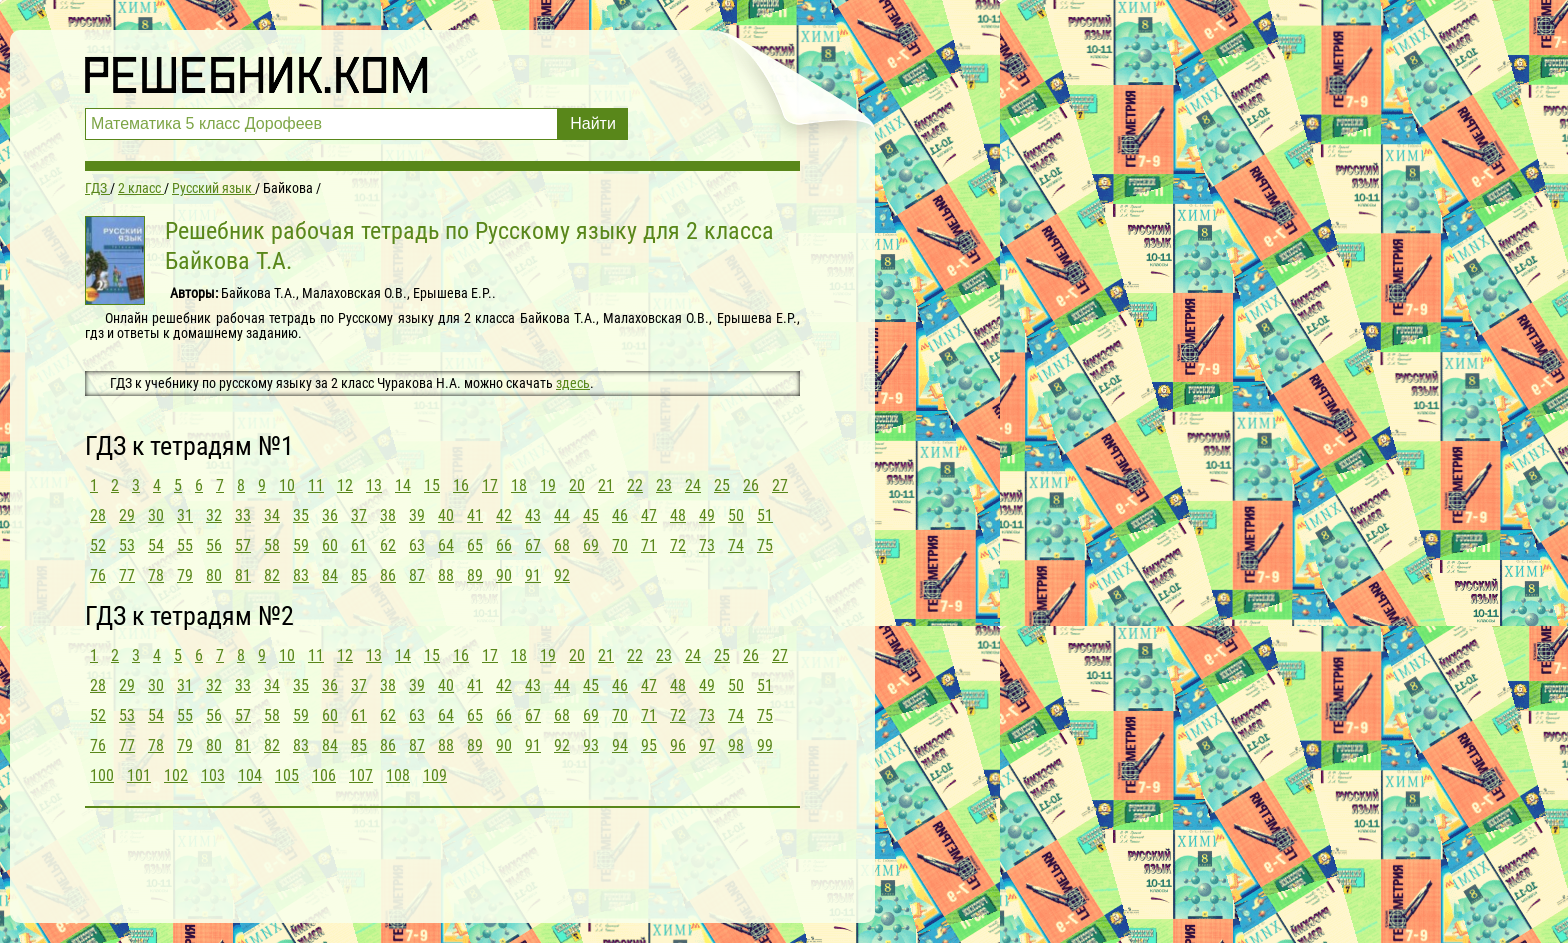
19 (548, 485)
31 (185, 515)
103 (213, 775)
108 (398, 775)
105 (287, 775)
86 (388, 575)
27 (780, 485)
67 (533, 545)
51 (765, 515)
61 (359, 545)
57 (243, 545)
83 (301, 575)
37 (359, 515)
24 (693, 485)
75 (765, 545)
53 (127, 545)
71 (649, 545)
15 (432, 485)
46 (620, 515)
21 (606, 485)
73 (707, 545)
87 (417, 575)
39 (417, 515)
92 (562, 575)
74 (736, 545)
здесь (573, 383)
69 (591, 545)
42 (504, 515)
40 (446, 515)
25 (722, 485)
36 (330, 515)
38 (388, 515)
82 (272, 575)
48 (678, 515)
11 (316, 485)
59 (301, 545)
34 (272, 515)
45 (591, 515)
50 (736, 515)
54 (156, 545)
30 (156, 515)
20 (577, 485)
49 (707, 515)
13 (374, 485)
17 (490, 485)
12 (345, 485)
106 (324, 775)
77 (127, 575)
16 (461, 485)
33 (243, 515)
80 (214, 575)
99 (765, 745)
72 (678, 545)
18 (519, 485)
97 (707, 745)
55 (185, 545)
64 (446, 545)
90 (504, 575)
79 (185, 575)
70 (620, 545)
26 (751, 485)
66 (504, 545)
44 (562, 515)
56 (214, 545)
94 (620, 745)
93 (591, 745)
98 (736, 745)
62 (388, 545)
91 (533, 575)
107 (361, 775)
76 (98, 575)
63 (417, 545)
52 (98, 545)
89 (475, 575)
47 (649, 515)
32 (214, 515)
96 (678, 745)
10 (287, 485)
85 (359, 575)
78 (156, 575)
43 (533, 515)
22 (635, 485)
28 (98, 515)
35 (301, 515)
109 (435, 775)
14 (403, 485)
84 (330, 575)
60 (330, 545)
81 (243, 575)
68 (562, 545)
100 (102, 775)
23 (664, 485)
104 (250, 775)
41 (475, 515)
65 (475, 545)
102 (176, 775)
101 (139, 775)
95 (649, 745)
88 (446, 575)
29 (127, 515)
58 (272, 545)
